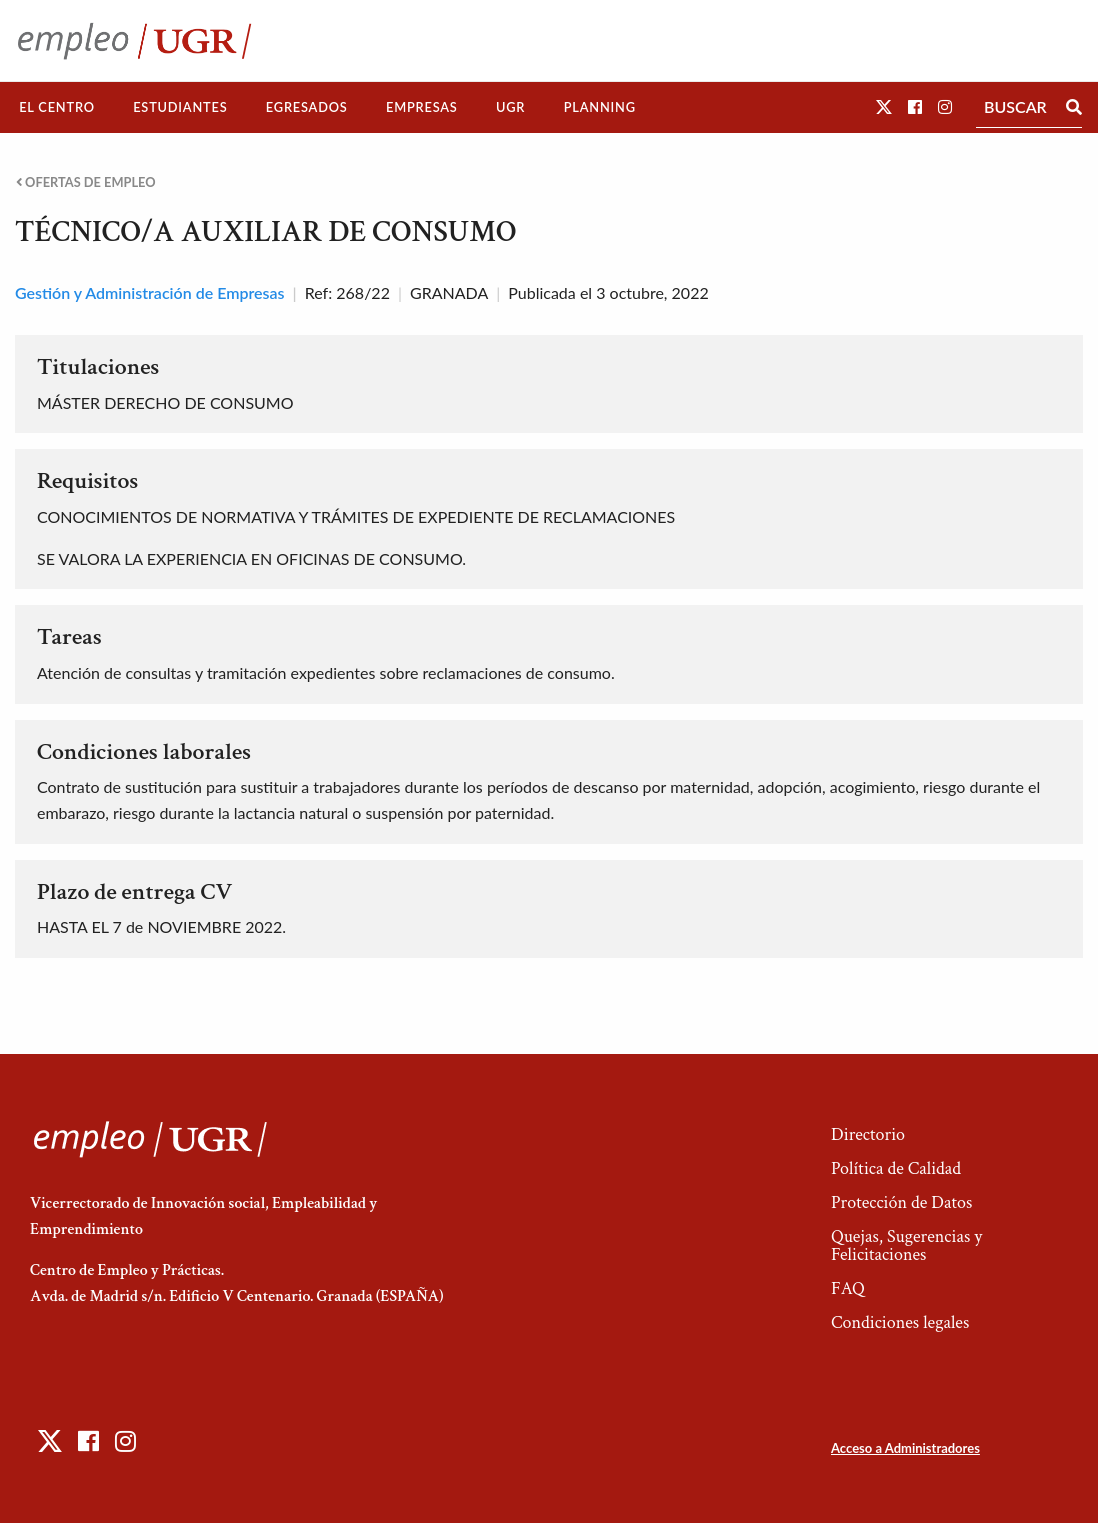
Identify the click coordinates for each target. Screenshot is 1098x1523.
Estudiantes (180, 107)
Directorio (868, 1134)
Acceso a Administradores (905, 1448)
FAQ (848, 1288)
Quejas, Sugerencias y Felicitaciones (906, 1245)
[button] (884, 106)
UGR (510, 107)
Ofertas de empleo (86, 182)
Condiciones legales (900, 1322)
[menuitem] (57, 107)
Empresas (422, 107)
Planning (600, 107)
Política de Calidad (896, 1168)
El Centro (57, 107)
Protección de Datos (901, 1202)
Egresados (307, 107)
